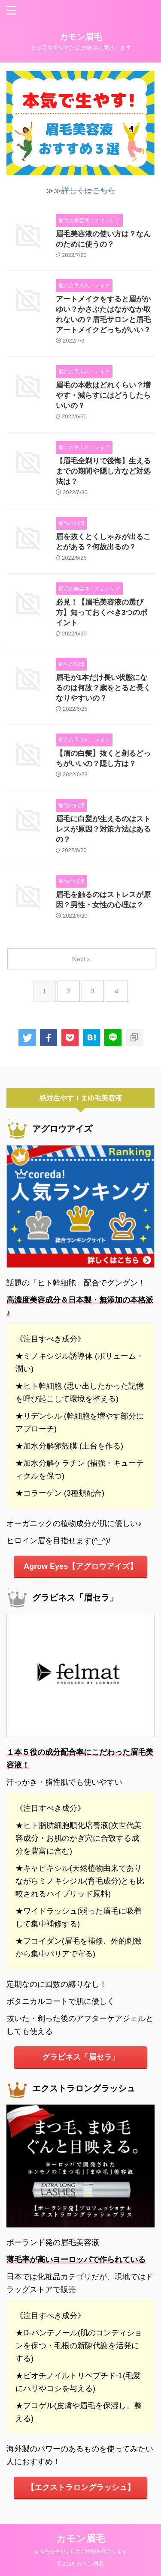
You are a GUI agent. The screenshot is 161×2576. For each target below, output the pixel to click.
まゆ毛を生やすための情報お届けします (80, 2551)
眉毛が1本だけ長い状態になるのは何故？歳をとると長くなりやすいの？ (103, 688)
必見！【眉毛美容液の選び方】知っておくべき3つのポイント (101, 612)
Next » (81, 959)
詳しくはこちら (88, 190)
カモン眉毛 (80, 37)
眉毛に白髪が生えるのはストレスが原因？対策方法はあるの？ (103, 829)
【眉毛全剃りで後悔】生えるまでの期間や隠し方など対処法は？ (103, 471)
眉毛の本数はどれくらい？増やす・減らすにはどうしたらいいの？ (103, 395)
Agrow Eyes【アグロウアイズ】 (80, 1566)
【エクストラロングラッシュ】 (81, 2487)
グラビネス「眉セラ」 (80, 2057)
